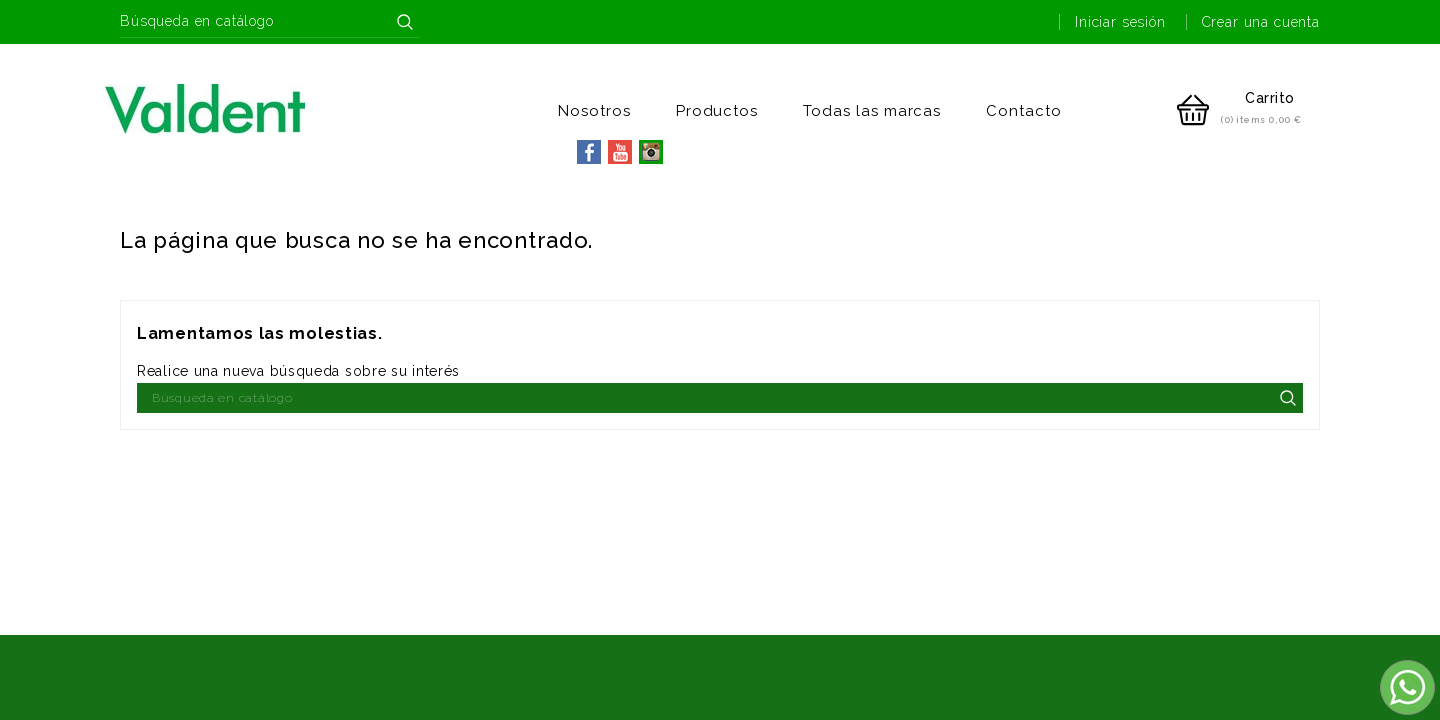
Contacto (1024, 111)
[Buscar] (270, 22)
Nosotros (594, 111)
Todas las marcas (872, 111)
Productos (717, 111)
